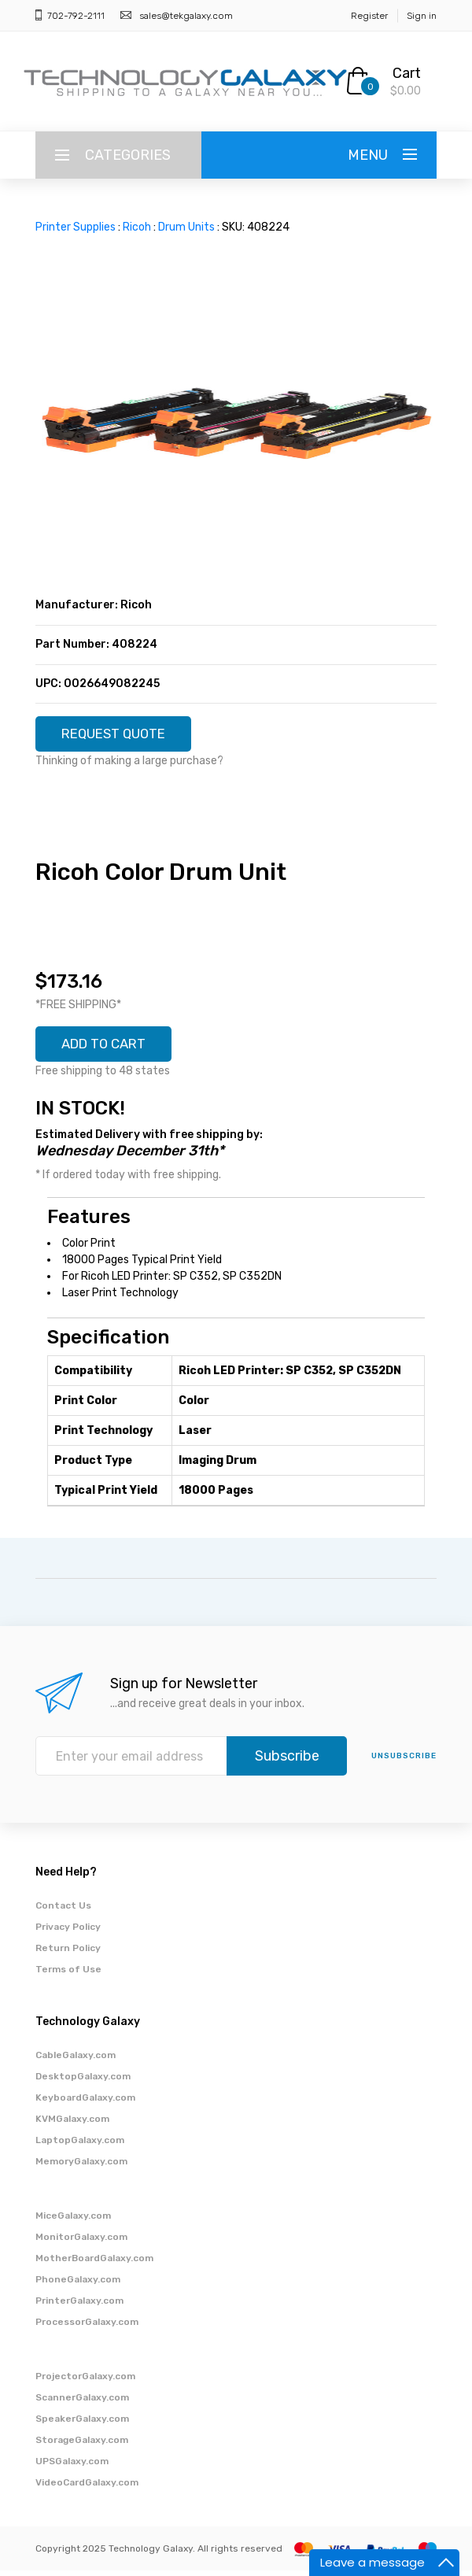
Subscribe (287, 1761)
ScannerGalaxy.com (82, 2402)
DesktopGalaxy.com (83, 2081)
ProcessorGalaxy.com (86, 2327)
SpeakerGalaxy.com (82, 2424)
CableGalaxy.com (75, 2060)
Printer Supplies (75, 227)
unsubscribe (404, 1761)
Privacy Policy (68, 1932)
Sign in (422, 15)
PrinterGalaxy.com (79, 2306)
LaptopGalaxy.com (79, 2145)
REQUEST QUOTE (119, 735)
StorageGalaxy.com (81, 2445)
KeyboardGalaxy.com (85, 2102)
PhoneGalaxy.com (77, 2284)
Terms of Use (68, 1974)
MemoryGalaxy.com (81, 2166)
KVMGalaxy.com (72, 2124)
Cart (407, 73)
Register (369, 15)
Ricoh (137, 227)
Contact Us (63, 1910)
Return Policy (68, 1953)
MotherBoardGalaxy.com (94, 2263)
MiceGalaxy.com (73, 2221)
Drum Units (186, 227)
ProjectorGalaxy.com (85, 2381)
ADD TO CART (109, 1048)
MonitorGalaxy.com (81, 2242)
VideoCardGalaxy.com (86, 2487)
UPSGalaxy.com (72, 2466)
